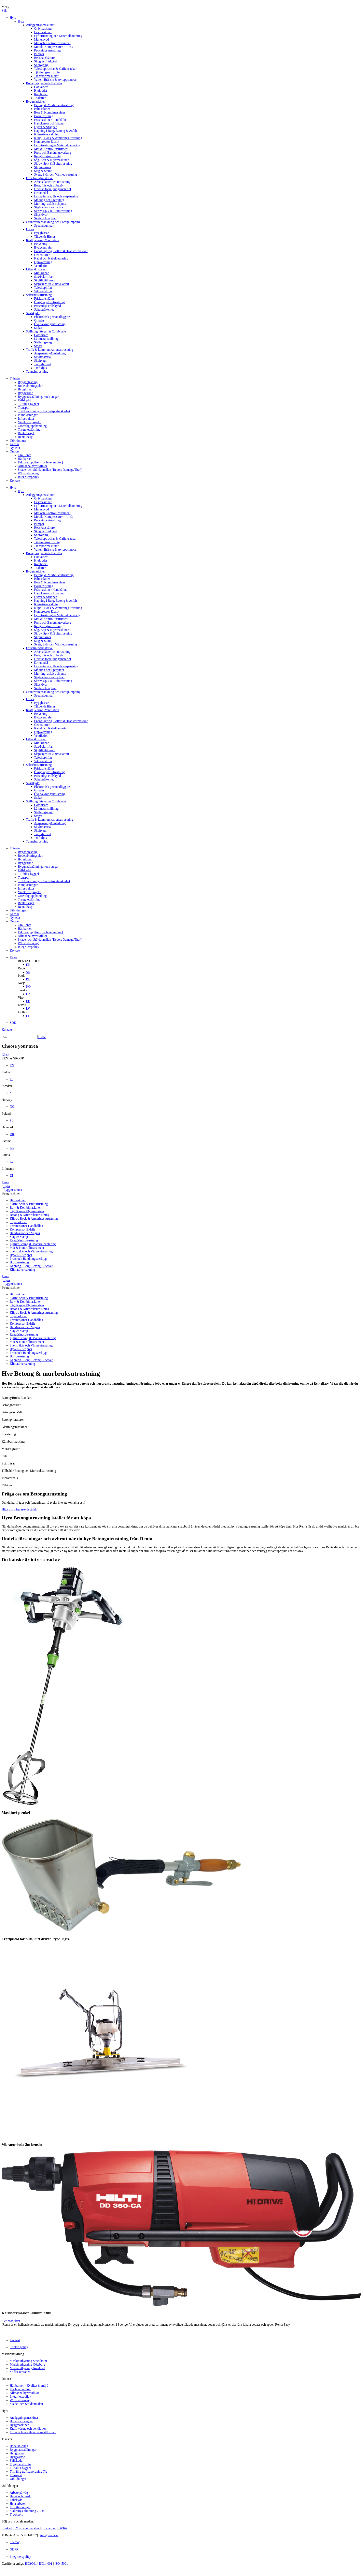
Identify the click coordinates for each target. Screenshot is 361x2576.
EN (28, 964)
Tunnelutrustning (37, 371)
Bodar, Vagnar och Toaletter (44, 83)
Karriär (14, 444)
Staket (38, 327)
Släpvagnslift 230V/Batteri (51, 284)
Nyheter (15, 447)
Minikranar (41, 273)
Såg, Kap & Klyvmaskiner (51, 160)
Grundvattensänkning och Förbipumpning (53, 222)
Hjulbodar (40, 90)
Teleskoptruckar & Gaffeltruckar (55, 68)
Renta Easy (25, 436)
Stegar (38, 346)
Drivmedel (41, 192)
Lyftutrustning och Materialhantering (58, 36)
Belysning (40, 243)
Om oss (14, 451)
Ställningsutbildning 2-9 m (27, 2511)
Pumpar (39, 54)
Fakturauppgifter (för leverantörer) (40, 462)
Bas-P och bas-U (20, 2496)
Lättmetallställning (46, 338)
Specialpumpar (44, 225)
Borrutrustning (43, 116)
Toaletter (40, 98)
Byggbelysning (28, 382)
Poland (6, 1113)
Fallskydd (24, 400)
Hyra (13, 17)
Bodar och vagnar (21, 2421)
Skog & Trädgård (45, 61)
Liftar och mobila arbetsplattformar (33, 2432)
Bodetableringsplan (30, 385)
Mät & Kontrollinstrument (51, 149)
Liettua (22, 1012)
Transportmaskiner (46, 76)
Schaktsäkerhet (44, 309)
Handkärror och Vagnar (49, 123)
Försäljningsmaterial (39, 178)
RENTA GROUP (29, 961)
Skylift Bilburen (44, 280)
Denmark (8, 1127)
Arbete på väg (19, 2492)
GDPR (14, 2549)
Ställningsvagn (43, 342)
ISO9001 (31, 2563)
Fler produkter (11, 2321)
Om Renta (24, 455)
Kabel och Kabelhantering (51, 258)
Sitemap (15, 2542)
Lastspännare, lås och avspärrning (56, 196)
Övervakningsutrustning (50, 324)
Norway (7, 1099)
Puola (21, 975)
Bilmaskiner (42, 108)
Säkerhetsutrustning (39, 295)
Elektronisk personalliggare (52, 316)
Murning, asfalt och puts (50, 203)
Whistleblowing (28, 473)
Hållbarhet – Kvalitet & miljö (29, 2385)
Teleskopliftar (43, 287)
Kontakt (15, 480)
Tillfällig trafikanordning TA (28, 2471)
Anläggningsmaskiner (40, 25)
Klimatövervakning (46, 134)
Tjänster (15, 378)
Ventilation (41, 265)
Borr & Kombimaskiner (49, 112)
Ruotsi (22, 968)
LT (28, 1015)
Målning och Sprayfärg (49, 200)
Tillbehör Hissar (44, 236)
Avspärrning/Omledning (50, 353)
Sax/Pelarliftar (43, 276)
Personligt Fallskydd (47, 306)
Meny (5, 7)
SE (28, 972)
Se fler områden (20, 2371)
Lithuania (8, 1168)
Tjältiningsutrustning (47, 72)
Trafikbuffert (42, 364)
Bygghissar (41, 233)
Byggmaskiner (35, 101)
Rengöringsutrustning (48, 156)
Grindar (39, 320)
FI (11, 1079)
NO (28, 986)
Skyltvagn (40, 360)
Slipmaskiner (42, 167)
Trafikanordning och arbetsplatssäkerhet (44, 411)
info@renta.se (49, 2535)
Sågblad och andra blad (49, 207)
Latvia (22, 1005)
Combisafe (41, 335)
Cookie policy (19, 2347)
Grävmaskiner (43, 28)
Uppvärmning (43, 262)
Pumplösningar (28, 415)
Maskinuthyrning (13, 2354)
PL (28, 979)
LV (28, 1008)
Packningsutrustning (47, 50)
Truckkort (16, 2514)
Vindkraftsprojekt (29, 422)
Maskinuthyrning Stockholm (28, 2361)
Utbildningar (18, 440)
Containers (41, 87)
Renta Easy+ (26, 433)
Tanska (22, 990)
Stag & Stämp (43, 171)
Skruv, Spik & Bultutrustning (53, 163)
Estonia (6, 1141)
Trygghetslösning (29, 429)
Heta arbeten (18, 2503)
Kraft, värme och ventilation (28, 2428)
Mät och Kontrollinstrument (52, 43)
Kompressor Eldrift (46, 141)
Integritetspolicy (28, 477)
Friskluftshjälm (44, 298)
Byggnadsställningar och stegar (38, 396)
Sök (4, 10)
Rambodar (41, 94)
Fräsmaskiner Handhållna (50, 119)
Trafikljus (40, 368)
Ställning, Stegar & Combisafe (46, 331)
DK (28, 994)
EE (28, 1001)
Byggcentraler (43, 247)
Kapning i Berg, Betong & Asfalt (55, 130)
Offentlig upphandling (32, 426)
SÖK (13, 1022)
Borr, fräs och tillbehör (49, 185)
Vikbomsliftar (43, 291)
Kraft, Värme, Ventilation (42, 240)
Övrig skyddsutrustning (49, 302)
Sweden (7, 1086)
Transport (24, 407)
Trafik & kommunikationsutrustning (49, 349)
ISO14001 (45, 2563)
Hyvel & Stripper (45, 127)
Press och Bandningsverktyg (52, 152)
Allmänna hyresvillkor (32, 466)
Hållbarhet (25, 458)
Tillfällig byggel (28, 404)
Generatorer (42, 254)
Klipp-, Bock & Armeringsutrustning (58, 138)
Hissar (30, 229)
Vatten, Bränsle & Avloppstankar (55, 79)
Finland (7, 1072)
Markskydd (41, 39)
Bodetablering (19, 2446)
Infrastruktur (26, 418)
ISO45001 (61, 2563)
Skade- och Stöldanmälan (26, 2404)
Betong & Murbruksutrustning (54, 105)
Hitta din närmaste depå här (20, 1509)
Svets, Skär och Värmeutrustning (55, 174)
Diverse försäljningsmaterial (52, 189)
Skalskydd (33, 313)
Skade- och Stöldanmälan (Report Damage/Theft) (50, 469)
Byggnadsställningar (23, 2449)
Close (42, 1037)
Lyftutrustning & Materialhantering (57, 145)
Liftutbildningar (20, 2507)
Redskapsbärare (44, 57)
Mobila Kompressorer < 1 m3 (53, 46)
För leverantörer (20, 2389)
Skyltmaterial (43, 357)
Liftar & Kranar (36, 269)
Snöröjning (41, 65)
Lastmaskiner (43, 32)
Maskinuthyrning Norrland (27, 2368)
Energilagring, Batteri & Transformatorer (61, 251)
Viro (21, 997)
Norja (21, 983)
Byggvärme (25, 393)
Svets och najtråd (45, 218)
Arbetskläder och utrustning (52, 181)
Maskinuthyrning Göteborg (27, 2364)
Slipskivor (40, 214)
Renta (13, 957)
